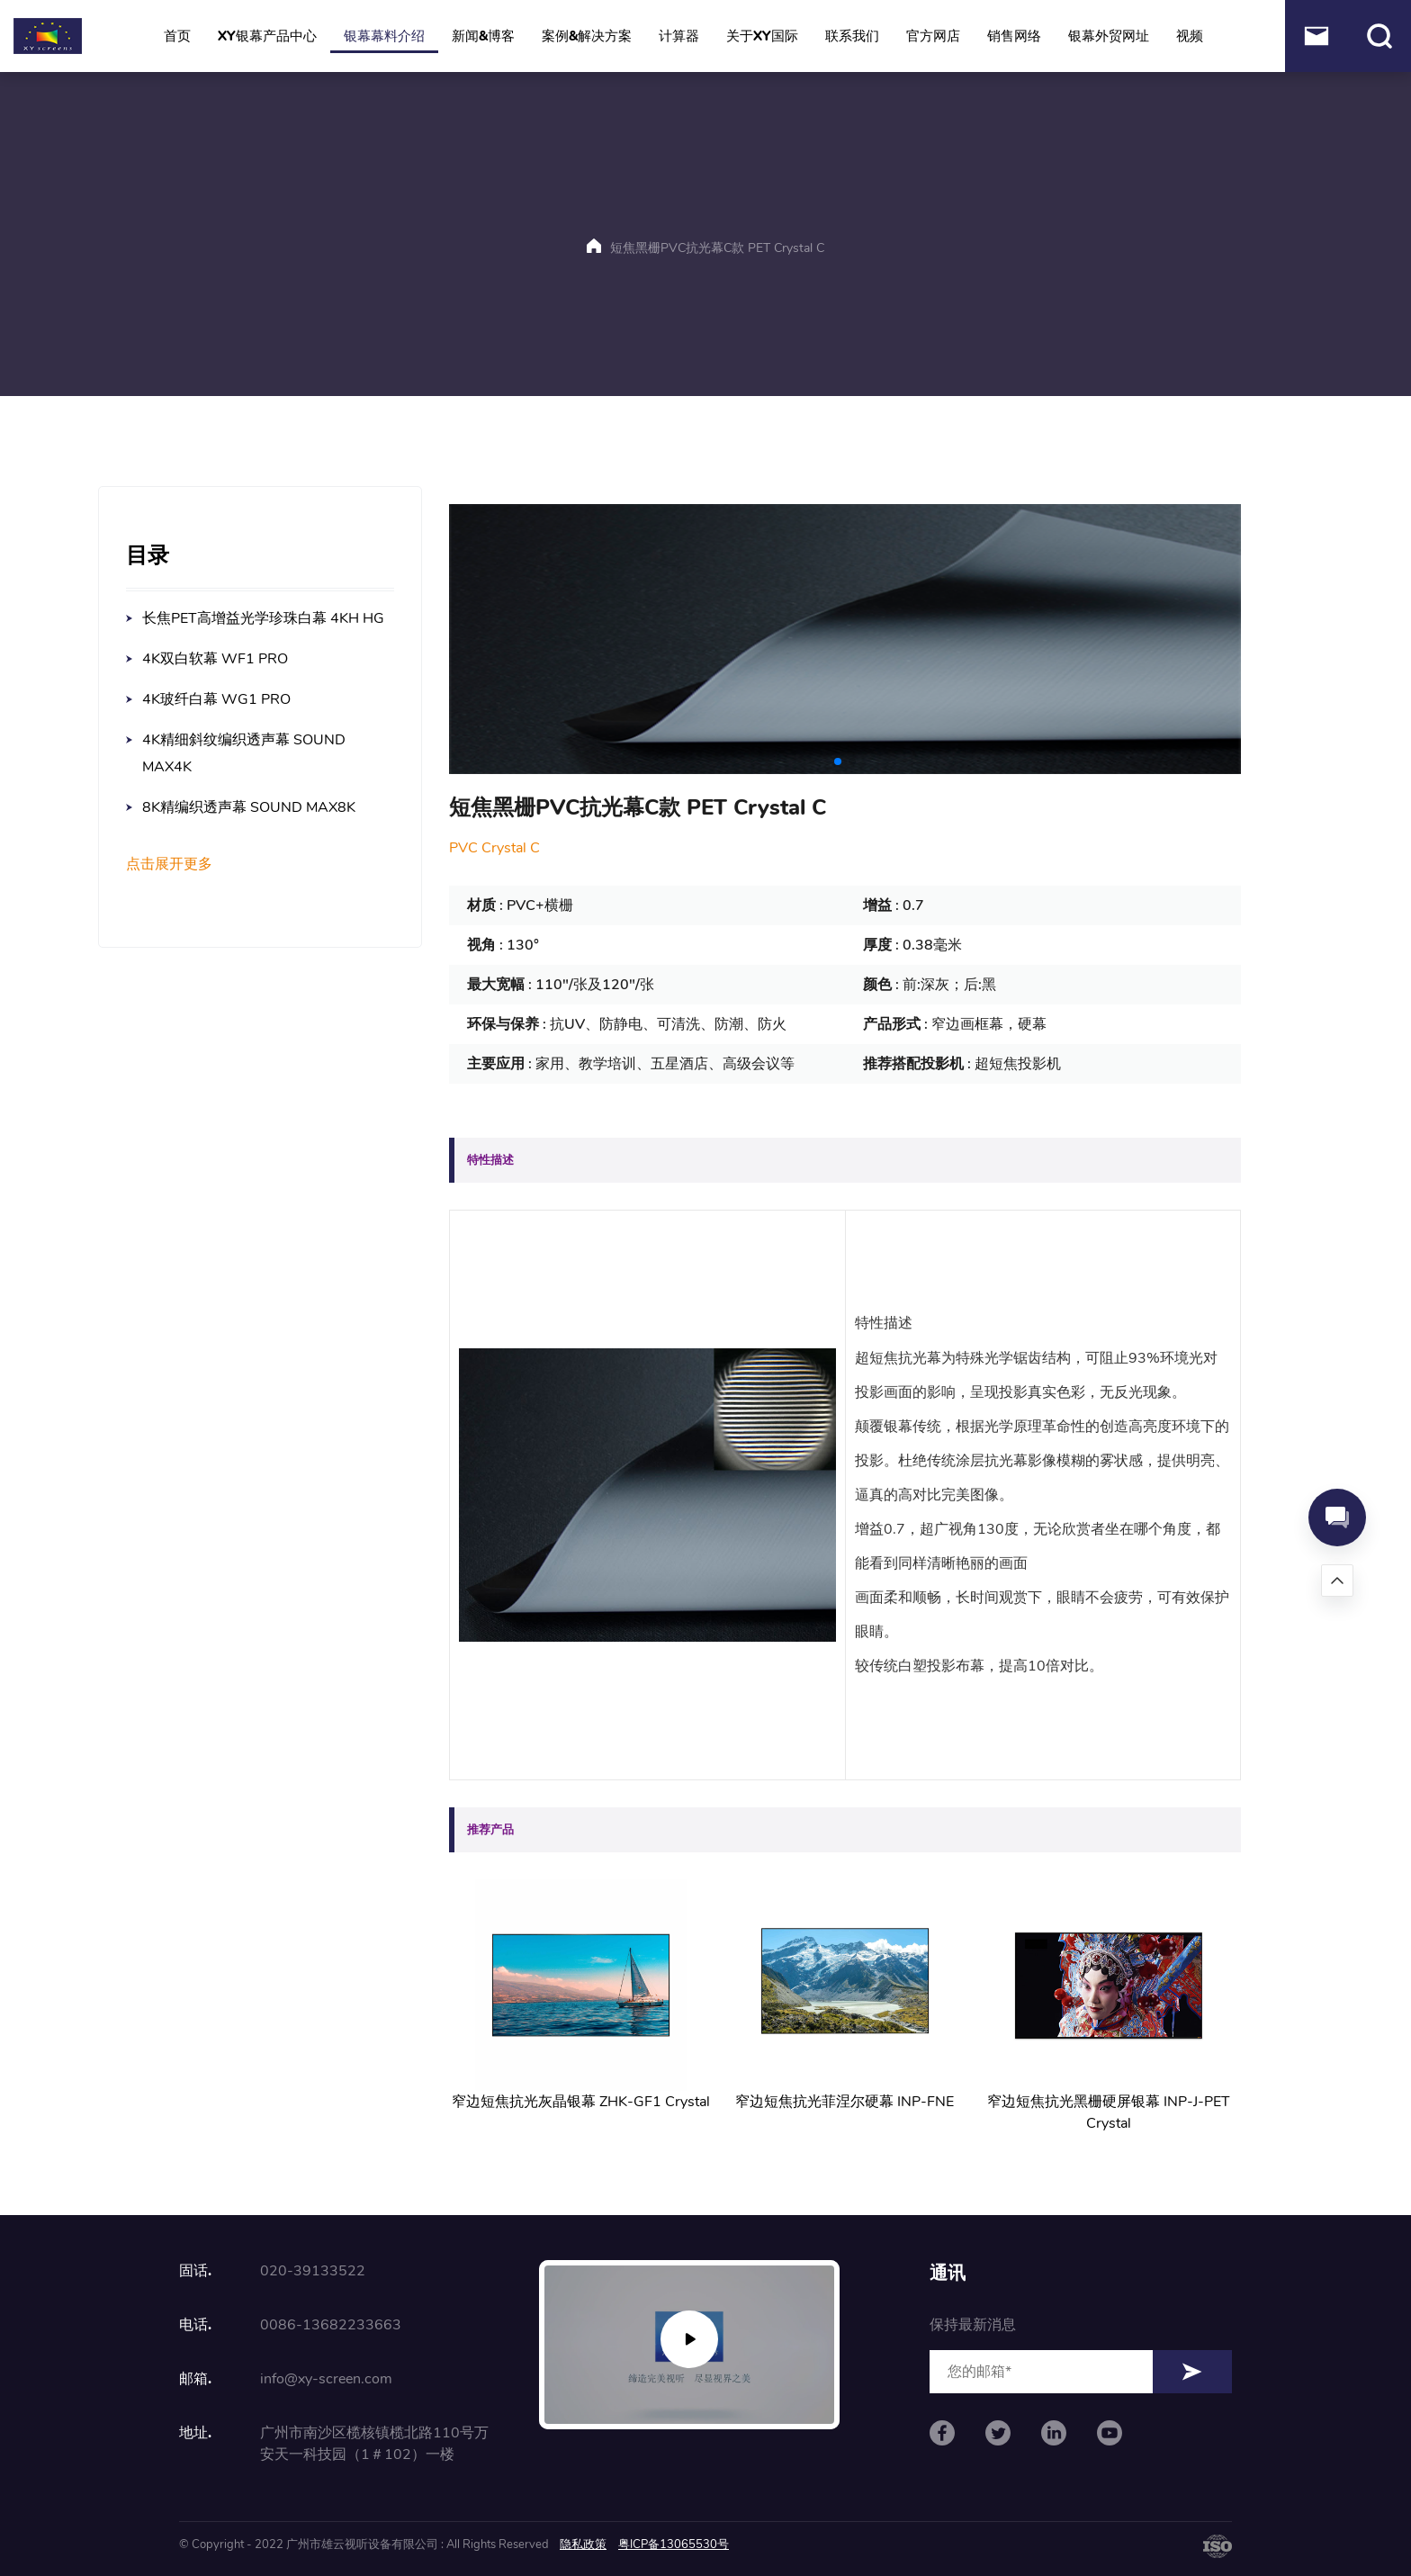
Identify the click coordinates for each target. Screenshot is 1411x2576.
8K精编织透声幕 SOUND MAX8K (248, 807)
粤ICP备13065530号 (673, 2544)
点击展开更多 (169, 864)
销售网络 (1014, 36)
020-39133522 (312, 2271)
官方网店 (933, 36)
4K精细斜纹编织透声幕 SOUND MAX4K (244, 753)
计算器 (679, 36)
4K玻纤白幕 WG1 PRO (216, 699)
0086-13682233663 (330, 2325)
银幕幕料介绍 (384, 36)
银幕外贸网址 (1108, 36)
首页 (177, 36)
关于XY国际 (762, 36)
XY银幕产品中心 (267, 36)
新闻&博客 (483, 36)
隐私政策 (583, 2544)
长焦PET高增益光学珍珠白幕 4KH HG (263, 618)
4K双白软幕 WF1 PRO (215, 659)
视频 (1189, 36)
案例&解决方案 (587, 36)
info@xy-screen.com (326, 2379)
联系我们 (852, 36)
